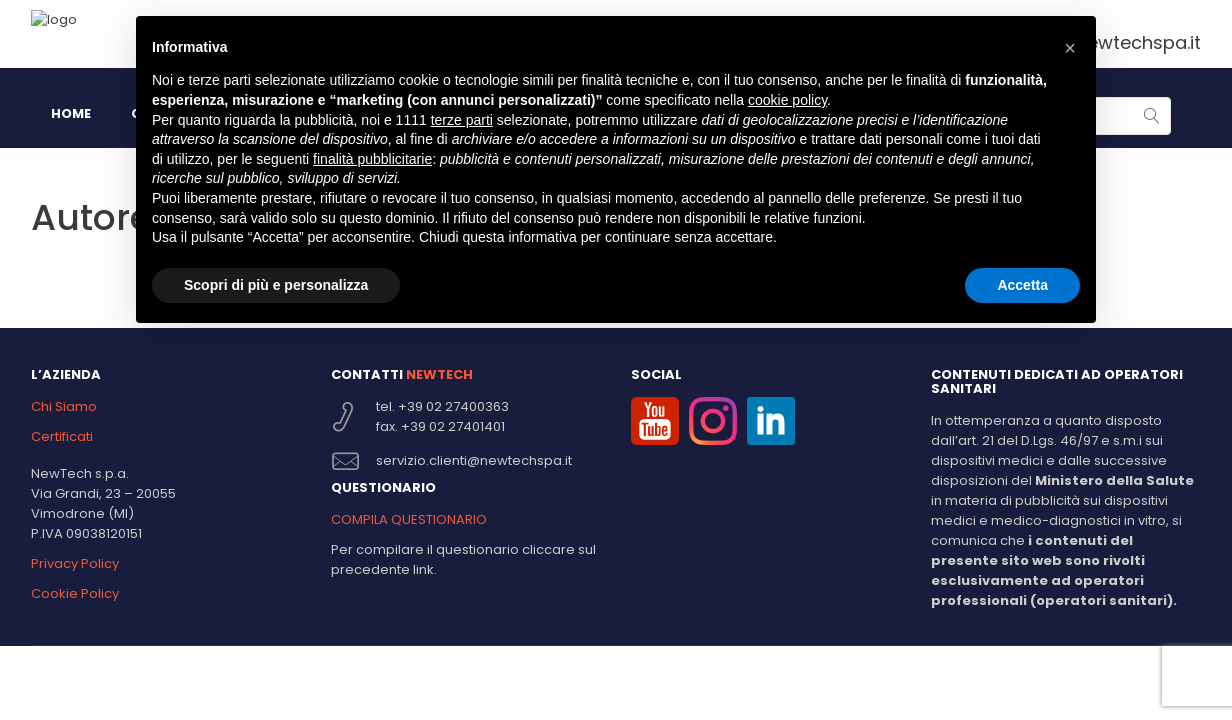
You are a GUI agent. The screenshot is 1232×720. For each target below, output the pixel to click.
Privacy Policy (75, 563)
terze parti (462, 120)
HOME (71, 113)
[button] (1070, 48)
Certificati (62, 436)
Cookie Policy (75, 593)
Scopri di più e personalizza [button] (276, 285)
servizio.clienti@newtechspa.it (474, 460)
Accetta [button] (1022, 285)
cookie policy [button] (787, 100)
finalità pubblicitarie (372, 159)
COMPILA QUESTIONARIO (409, 519)
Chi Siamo (64, 406)
